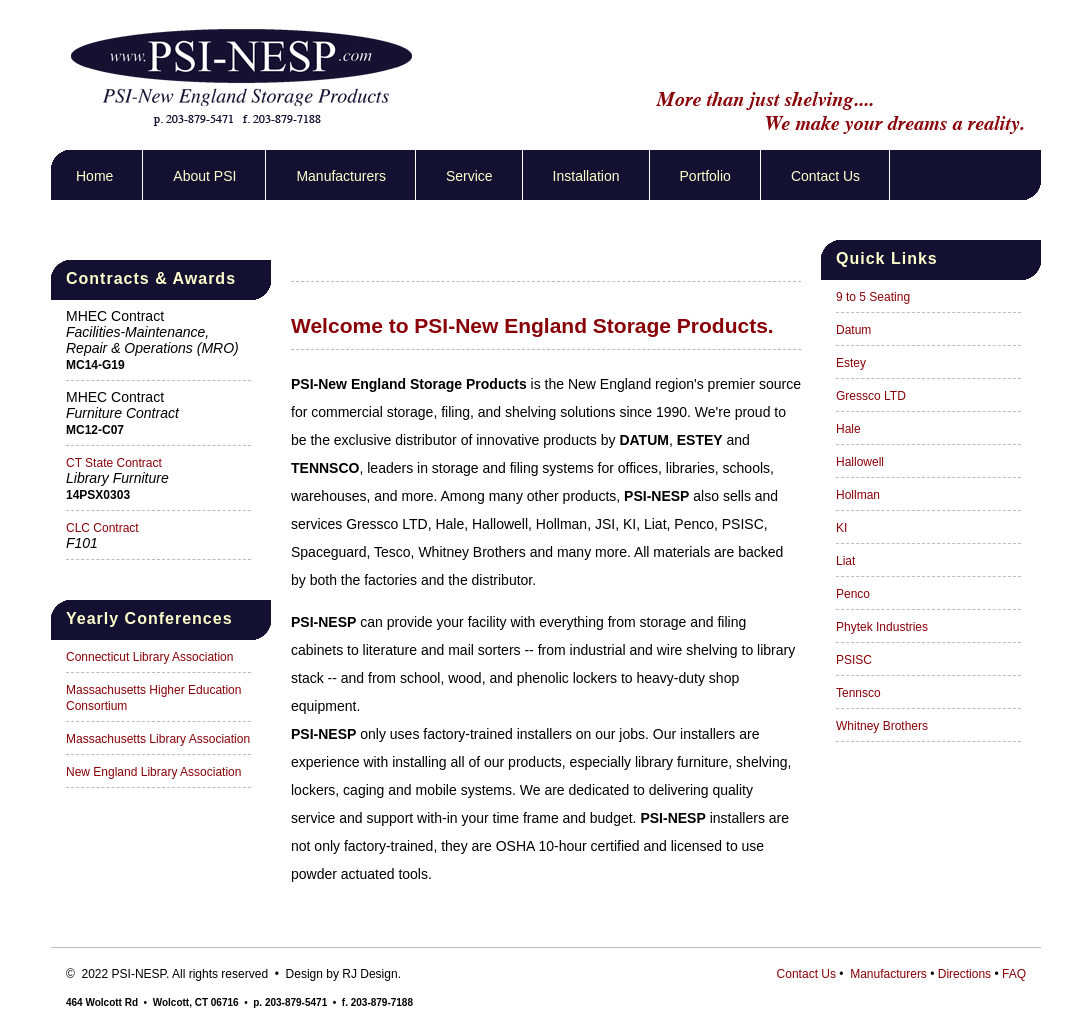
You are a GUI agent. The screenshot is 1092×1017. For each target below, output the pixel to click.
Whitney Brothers (882, 726)
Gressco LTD (871, 396)
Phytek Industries (882, 627)
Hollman (858, 495)
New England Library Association (153, 772)
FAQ (1014, 974)
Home (94, 176)
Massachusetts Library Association (158, 739)
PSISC (854, 660)
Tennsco (858, 693)
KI (841, 528)
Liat (845, 561)
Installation (586, 176)
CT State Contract (114, 463)
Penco (853, 594)
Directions (964, 974)
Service (469, 176)
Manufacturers (340, 176)
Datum (853, 330)
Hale (848, 429)
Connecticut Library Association (149, 657)
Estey (851, 363)
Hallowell (860, 462)
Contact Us (825, 176)
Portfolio (705, 176)
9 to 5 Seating (873, 297)
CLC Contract (102, 528)
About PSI (204, 176)
